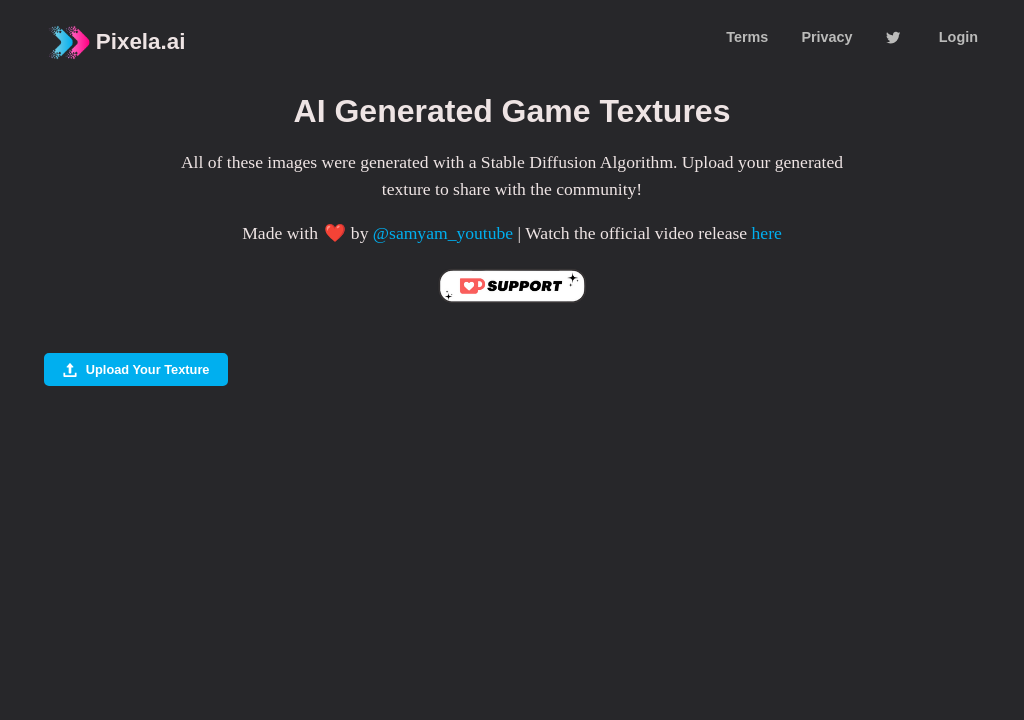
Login (958, 37)
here (767, 233)
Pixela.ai (115, 42)
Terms (747, 37)
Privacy (826, 37)
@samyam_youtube (443, 233)
